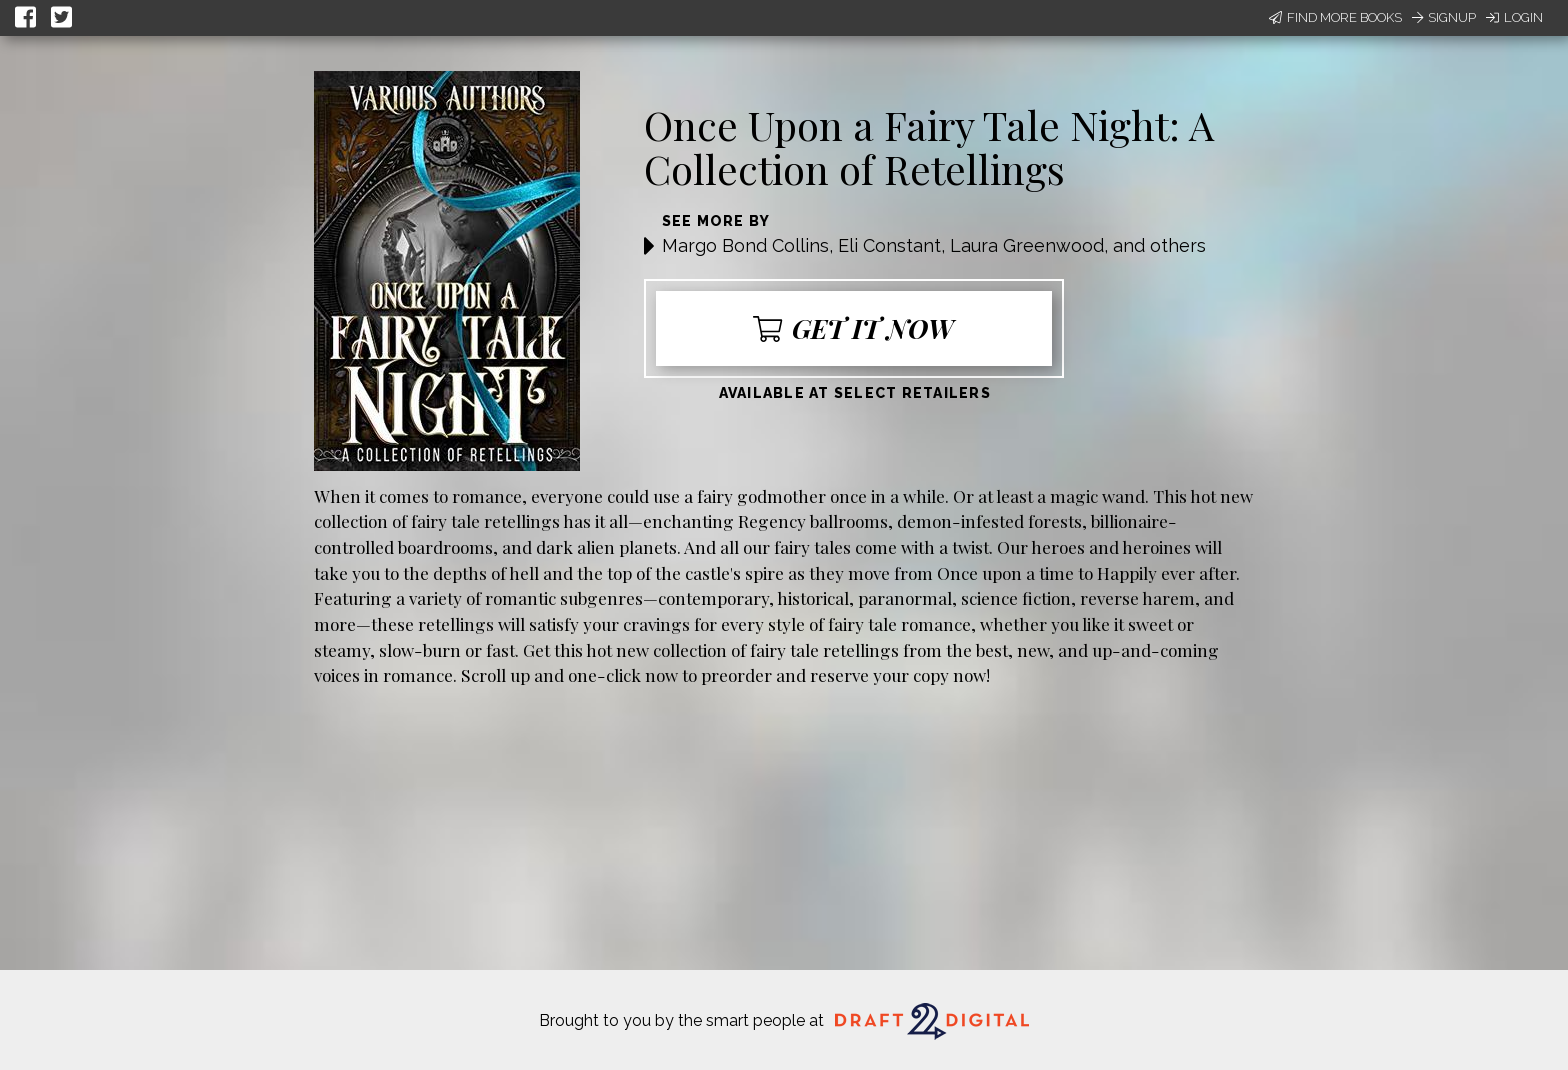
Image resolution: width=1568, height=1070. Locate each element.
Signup (1444, 17)
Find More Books (1335, 17)
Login (1514, 17)
